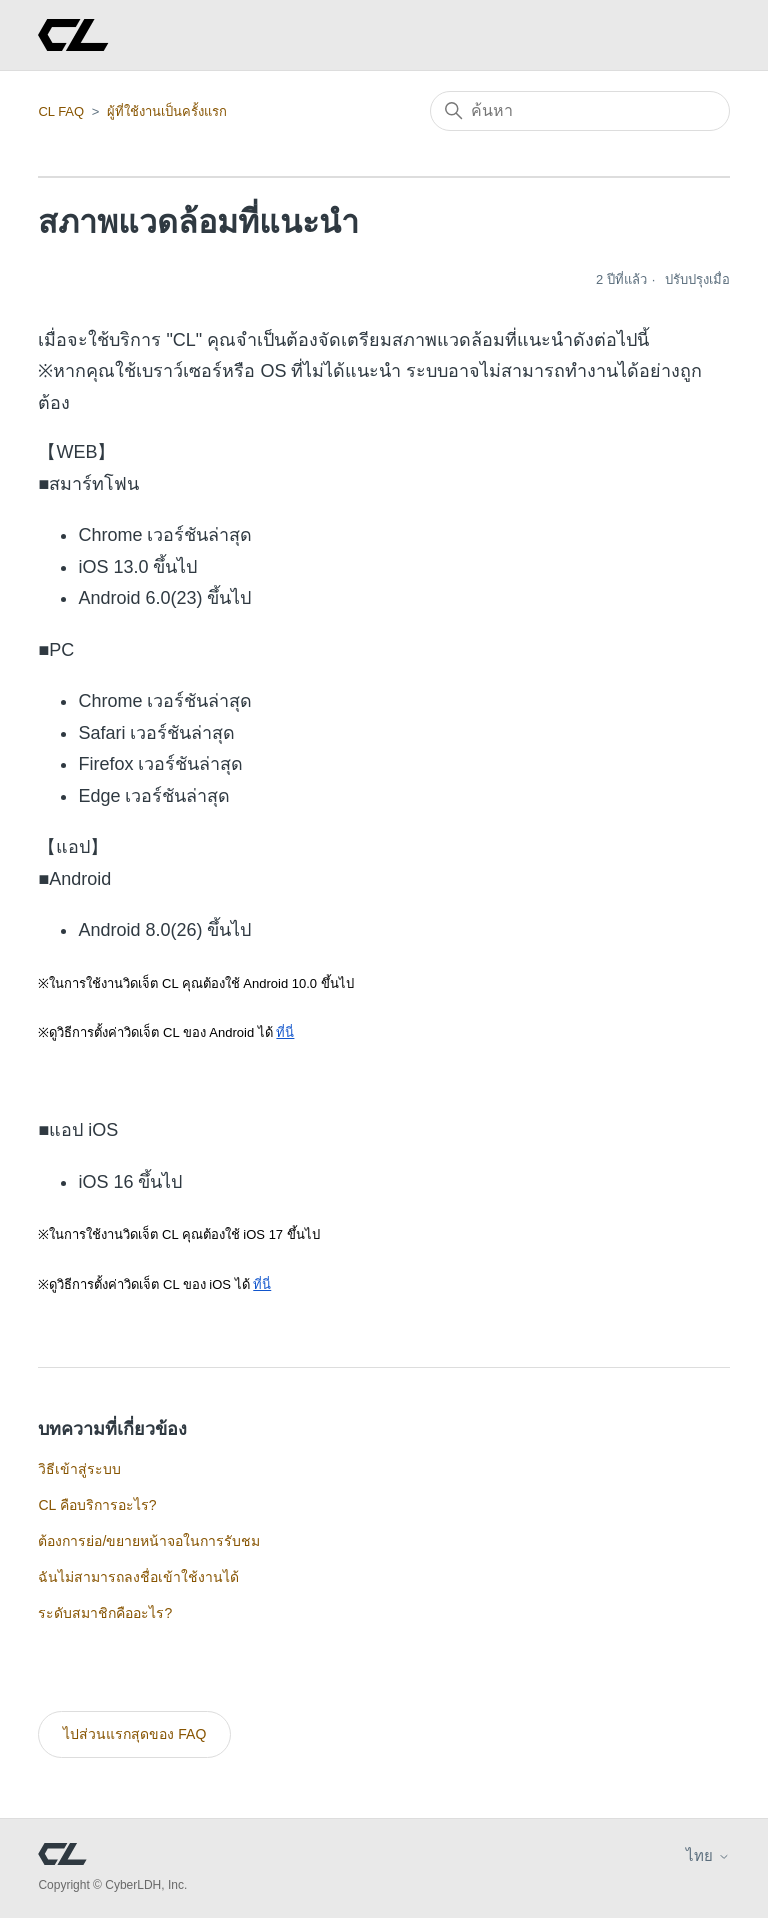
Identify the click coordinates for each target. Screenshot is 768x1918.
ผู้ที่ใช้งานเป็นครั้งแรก (167, 111)
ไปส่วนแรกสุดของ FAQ (134, 1734)
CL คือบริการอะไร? (97, 1505)
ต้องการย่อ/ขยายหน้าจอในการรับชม (149, 1541)
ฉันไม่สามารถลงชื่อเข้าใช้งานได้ (138, 1577)
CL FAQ (61, 111)
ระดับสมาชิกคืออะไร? (105, 1613)
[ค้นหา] (580, 111)
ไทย (707, 1855)
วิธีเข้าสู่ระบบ (79, 1469)
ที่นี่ (285, 1032)
